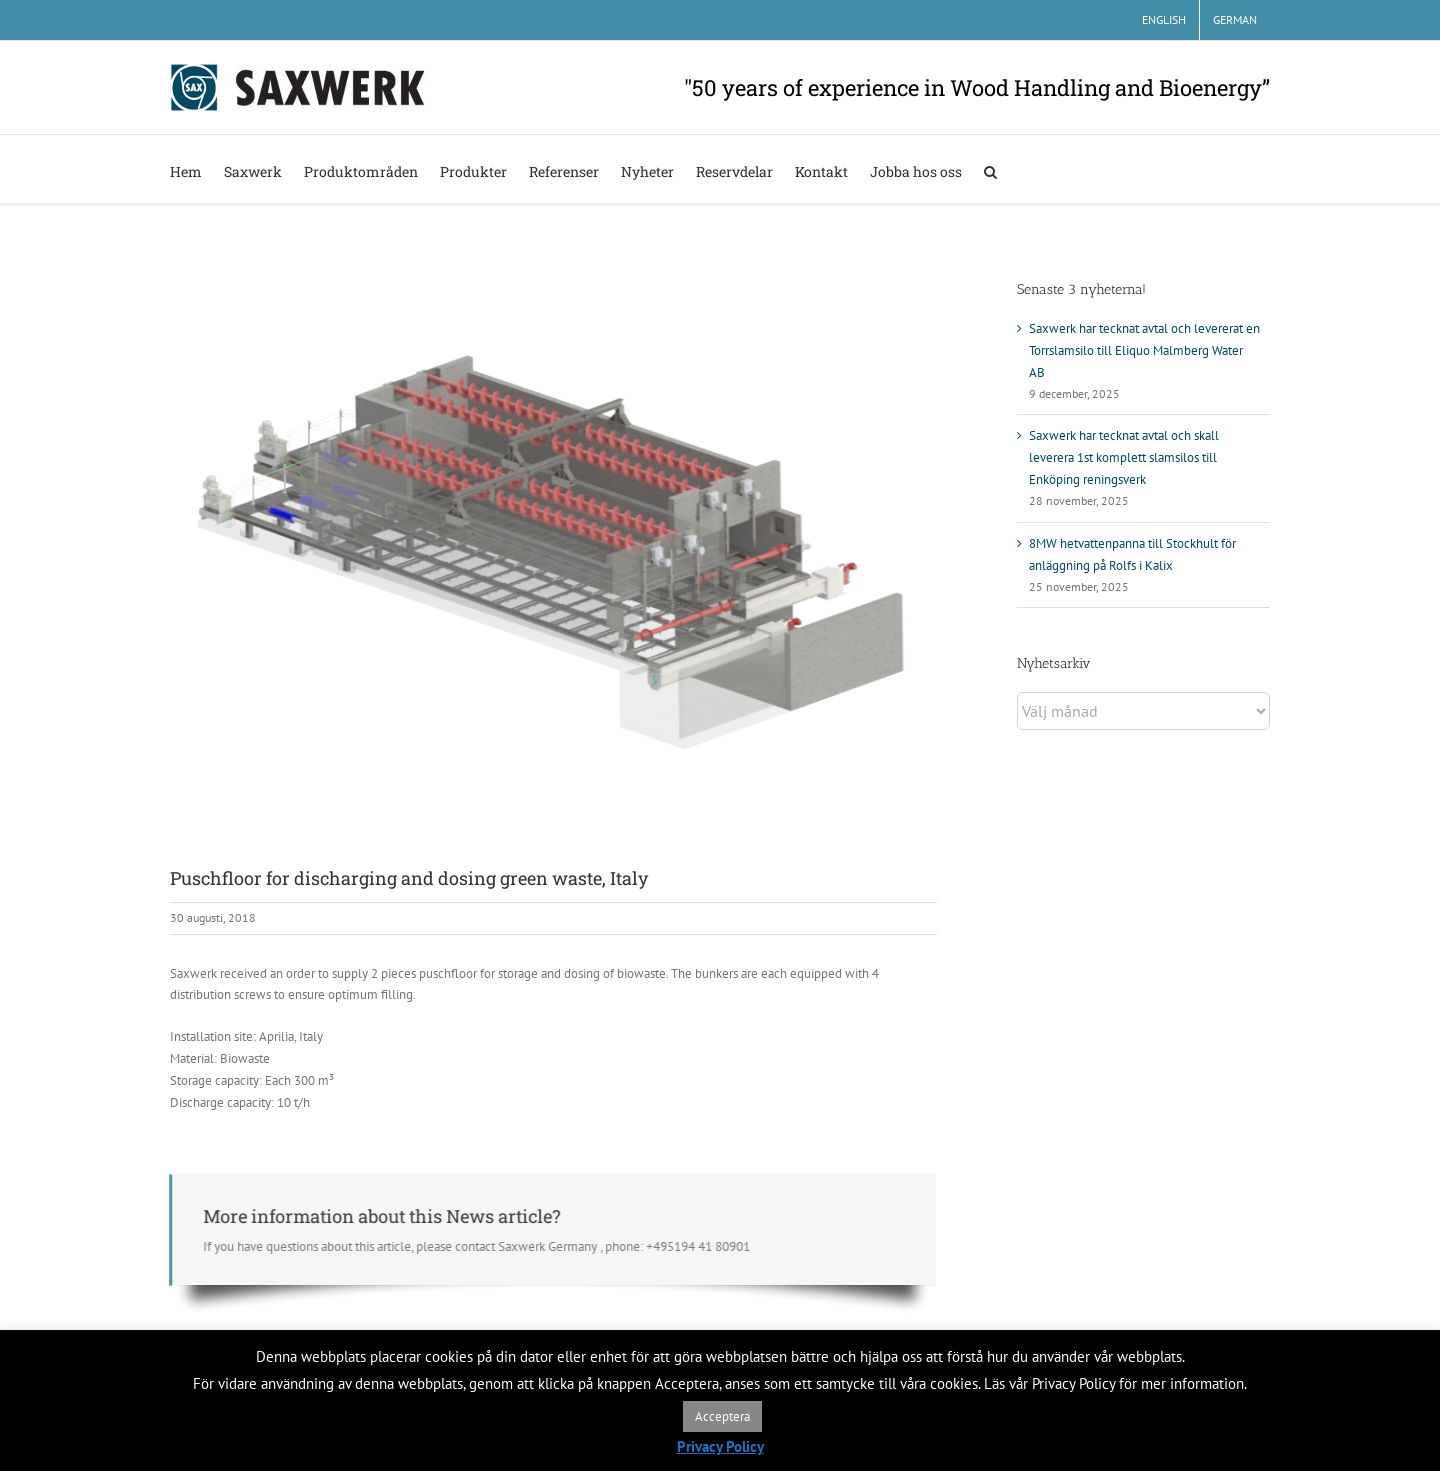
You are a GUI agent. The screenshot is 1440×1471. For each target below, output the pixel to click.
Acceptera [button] (722, 1416)
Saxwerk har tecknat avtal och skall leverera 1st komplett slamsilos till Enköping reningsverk (1124, 457)
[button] (990, 169)
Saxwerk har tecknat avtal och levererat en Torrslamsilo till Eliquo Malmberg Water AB (1144, 350)
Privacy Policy (720, 1446)
